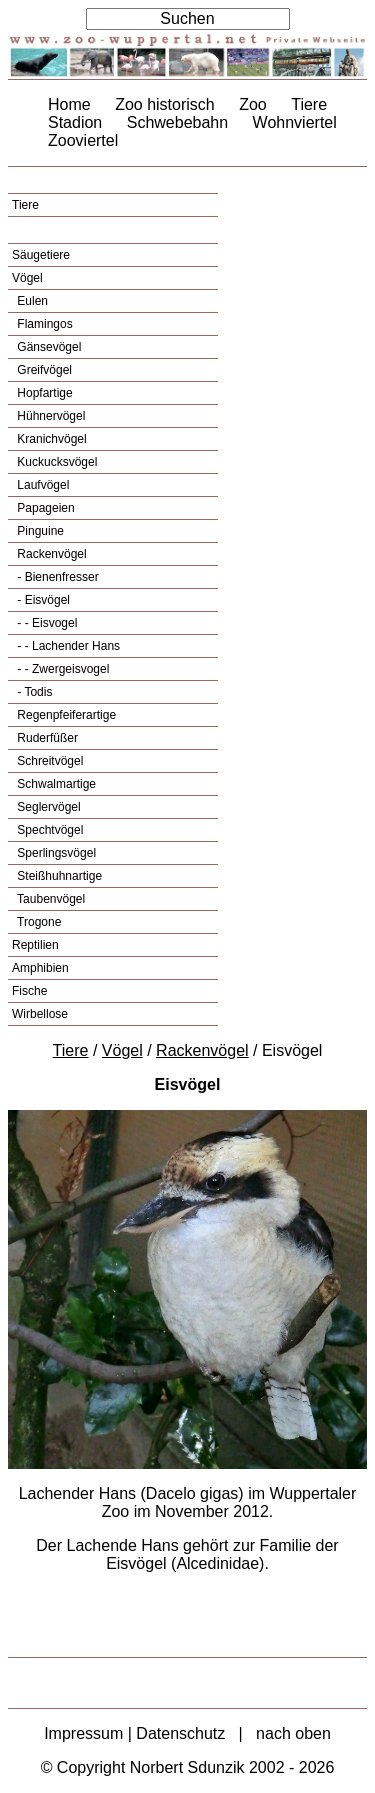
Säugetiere (41, 255)
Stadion (75, 122)
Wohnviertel (295, 122)
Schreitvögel (48, 761)
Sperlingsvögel (55, 853)
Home (69, 104)
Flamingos (43, 324)
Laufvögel (41, 485)
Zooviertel (83, 140)
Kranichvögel (50, 439)
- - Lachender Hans (67, 646)
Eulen (31, 301)
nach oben (293, 1733)
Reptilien (35, 945)
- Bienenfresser (56, 577)
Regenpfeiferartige (65, 715)
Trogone (37, 922)
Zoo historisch (165, 104)
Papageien (44, 508)
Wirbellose (40, 1014)
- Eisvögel (42, 600)
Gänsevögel (47, 347)
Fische (29, 991)
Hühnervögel (49, 416)
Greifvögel (43, 370)
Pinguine (39, 531)
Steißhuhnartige (58, 876)
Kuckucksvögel (55, 462)
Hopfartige (43, 393)
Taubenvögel (49, 899)
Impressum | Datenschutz (134, 1733)
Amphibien (40, 968)
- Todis (33, 692)
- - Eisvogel (45, 623)
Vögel (27, 278)
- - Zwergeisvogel (61, 669)
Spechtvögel (48, 830)
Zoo (253, 104)
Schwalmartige (55, 784)
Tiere (309, 104)
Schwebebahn (177, 122)
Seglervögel (47, 807)
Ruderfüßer (46, 738)
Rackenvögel (50, 554)
